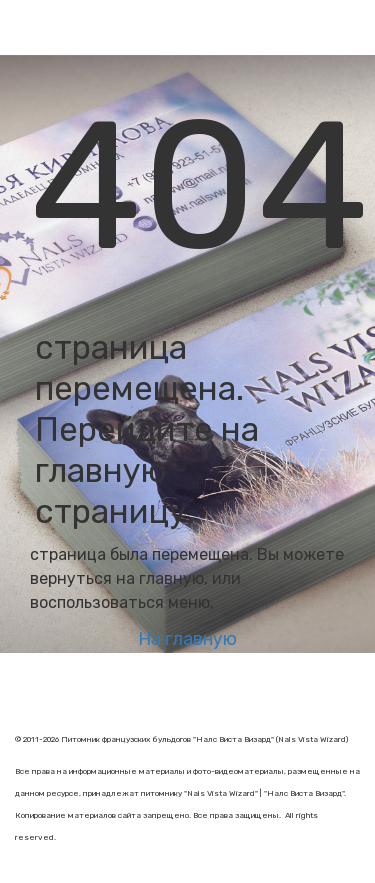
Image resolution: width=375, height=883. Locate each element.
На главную (187, 639)
